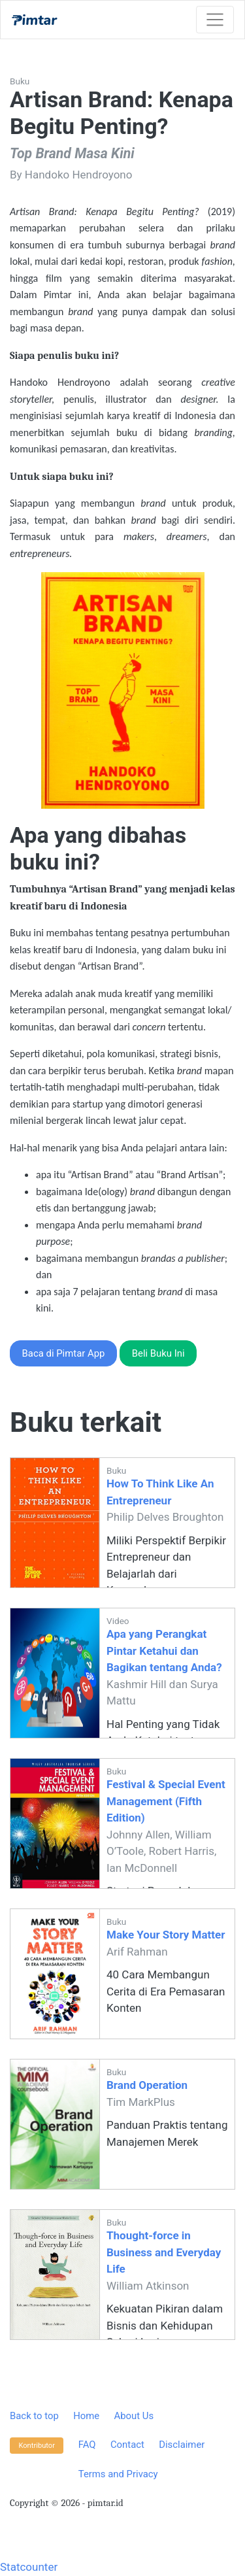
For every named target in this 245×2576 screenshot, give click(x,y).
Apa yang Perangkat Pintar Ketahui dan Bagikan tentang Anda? (164, 1650)
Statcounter (28, 2566)
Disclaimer (181, 2444)
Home (86, 2416)
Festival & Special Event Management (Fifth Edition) (165, 1801)
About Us (134, 2416)
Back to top (34, 2416)
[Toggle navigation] (215, 19)
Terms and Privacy (118, 2474)
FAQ (87, 2444)
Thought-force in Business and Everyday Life (163, 2252)
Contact (127, 2444)
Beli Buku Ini (158, 1353)
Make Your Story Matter (165, 1934)
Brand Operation (147, 2085)
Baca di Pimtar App (63, 1353)
